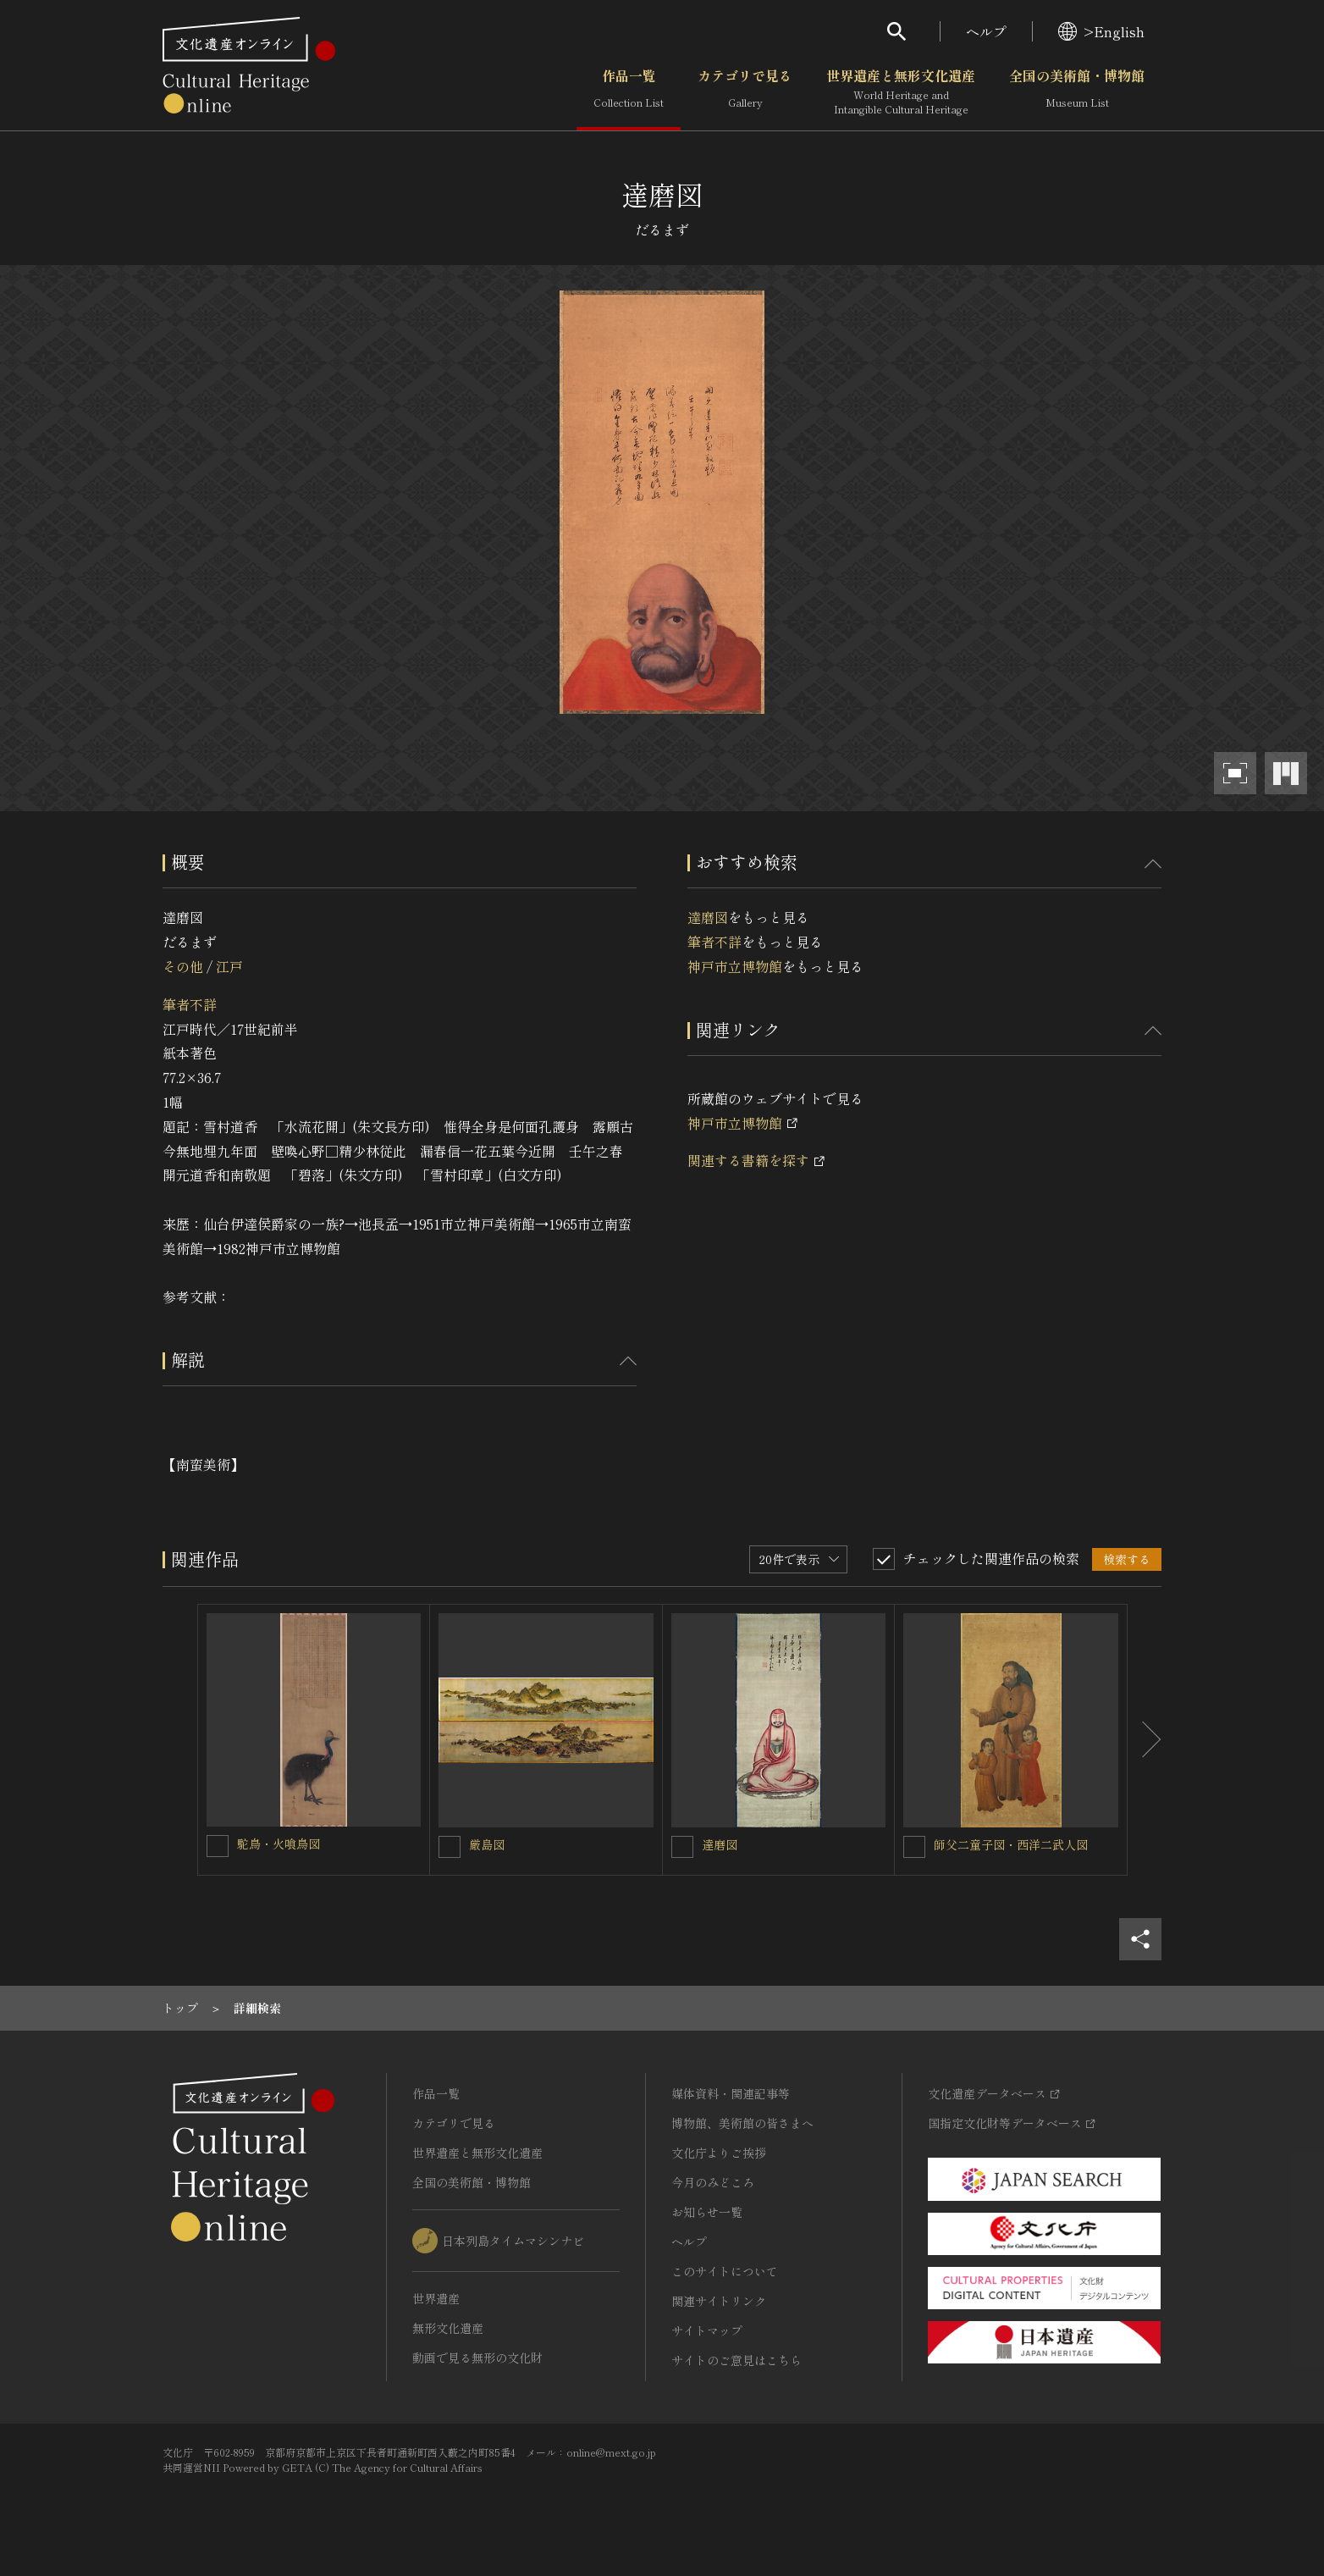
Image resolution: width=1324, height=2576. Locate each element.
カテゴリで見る (745, 92)
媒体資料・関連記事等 (730, 2093)
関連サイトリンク (718, 2300)
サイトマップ (706, 2330)
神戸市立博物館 (734, 966)
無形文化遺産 (447, 2327)
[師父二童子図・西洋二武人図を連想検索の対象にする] (914, 1847)
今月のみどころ (712, 2182)
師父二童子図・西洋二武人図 (1011, 1844)
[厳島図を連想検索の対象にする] (450, 1847)
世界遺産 (436, 2298)
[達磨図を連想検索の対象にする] (682, 1847)
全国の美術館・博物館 (1077, 92)
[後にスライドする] (1144, 1740)
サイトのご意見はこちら (736, 2360)
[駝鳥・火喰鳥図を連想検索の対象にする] (218, 1846)
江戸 (229, 966)
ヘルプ (986, 31)
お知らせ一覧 (706, 2211)
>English (1101, 31)
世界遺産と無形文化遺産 (900, 92)
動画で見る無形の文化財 (477, 2357)
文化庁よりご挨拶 (718, 2152)
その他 (183, 966)
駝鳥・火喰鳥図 (278, 1843)
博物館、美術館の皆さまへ (742, 2122)
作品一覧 (628, 92)
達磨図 (707, 917)
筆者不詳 (190, 1004)
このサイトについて (724, 2271)
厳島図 (487, 1844)
